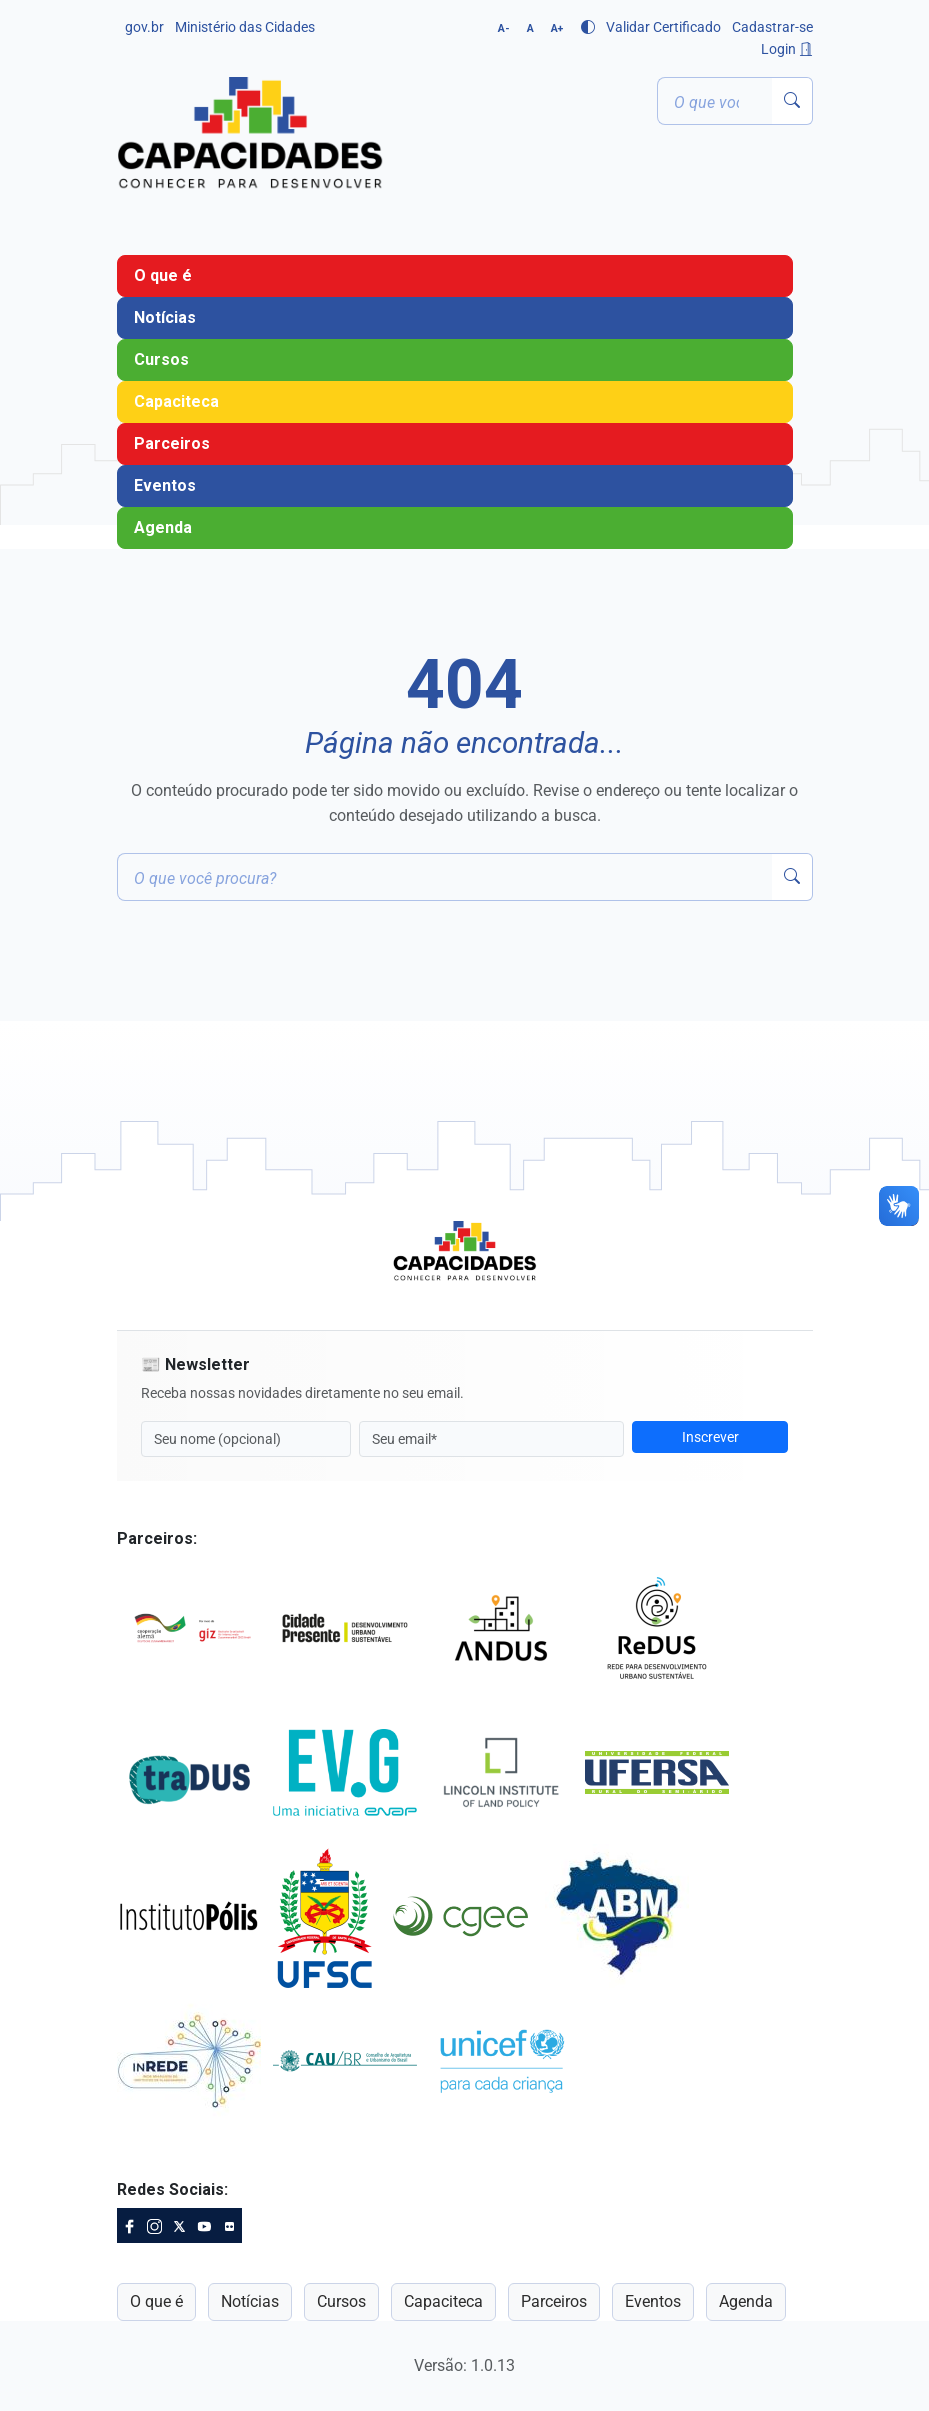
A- (504, 28)
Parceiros (172, 443)
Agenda (163, 527)
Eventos (165, 485)
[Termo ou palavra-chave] (715, 101)
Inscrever (710, 1437)
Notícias (165, 317)
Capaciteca (176, 401)
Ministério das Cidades (245, 27)
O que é (163, 275)
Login (787, 49)
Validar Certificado (663, 27)
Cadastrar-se (772, 27)
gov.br (144, 27)
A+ (557, 28)
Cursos (161, 359)
